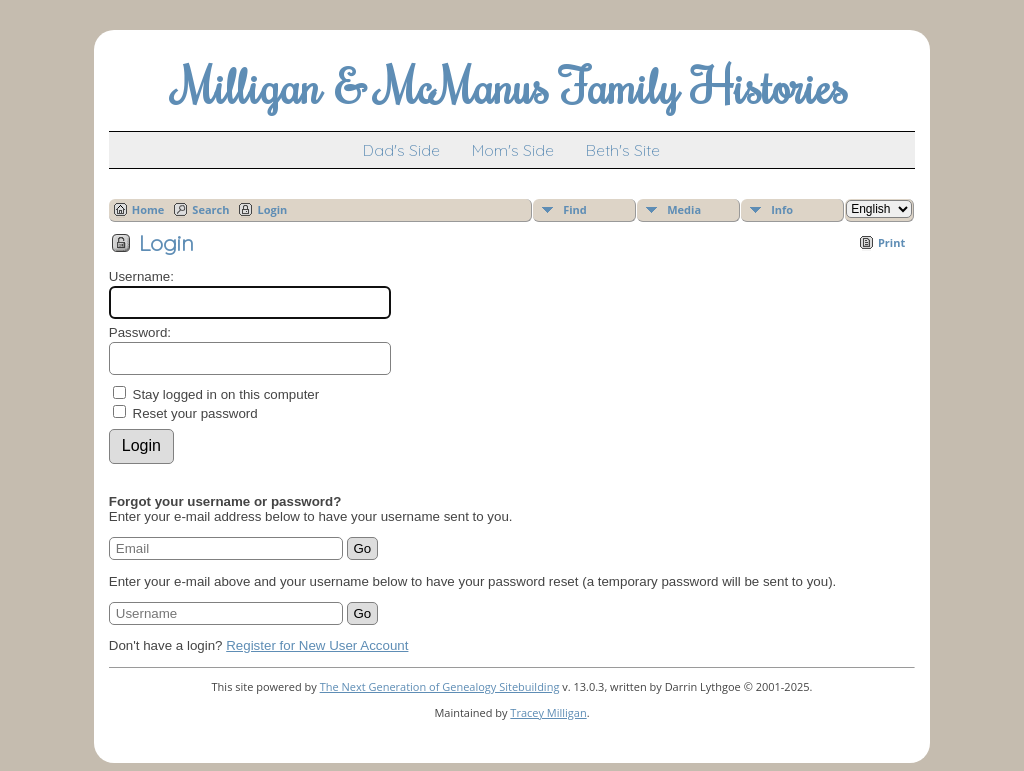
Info (782, 209)
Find (575, 209)
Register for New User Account (317, 645)
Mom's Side (513, 150)
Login (272, 209)
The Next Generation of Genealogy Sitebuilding (440, 686)
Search (210, 209)
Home (148, 209)
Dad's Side (401, 150)
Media (684, 209)
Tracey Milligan (548, 712)
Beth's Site (623, 150)
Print (891, 242)
